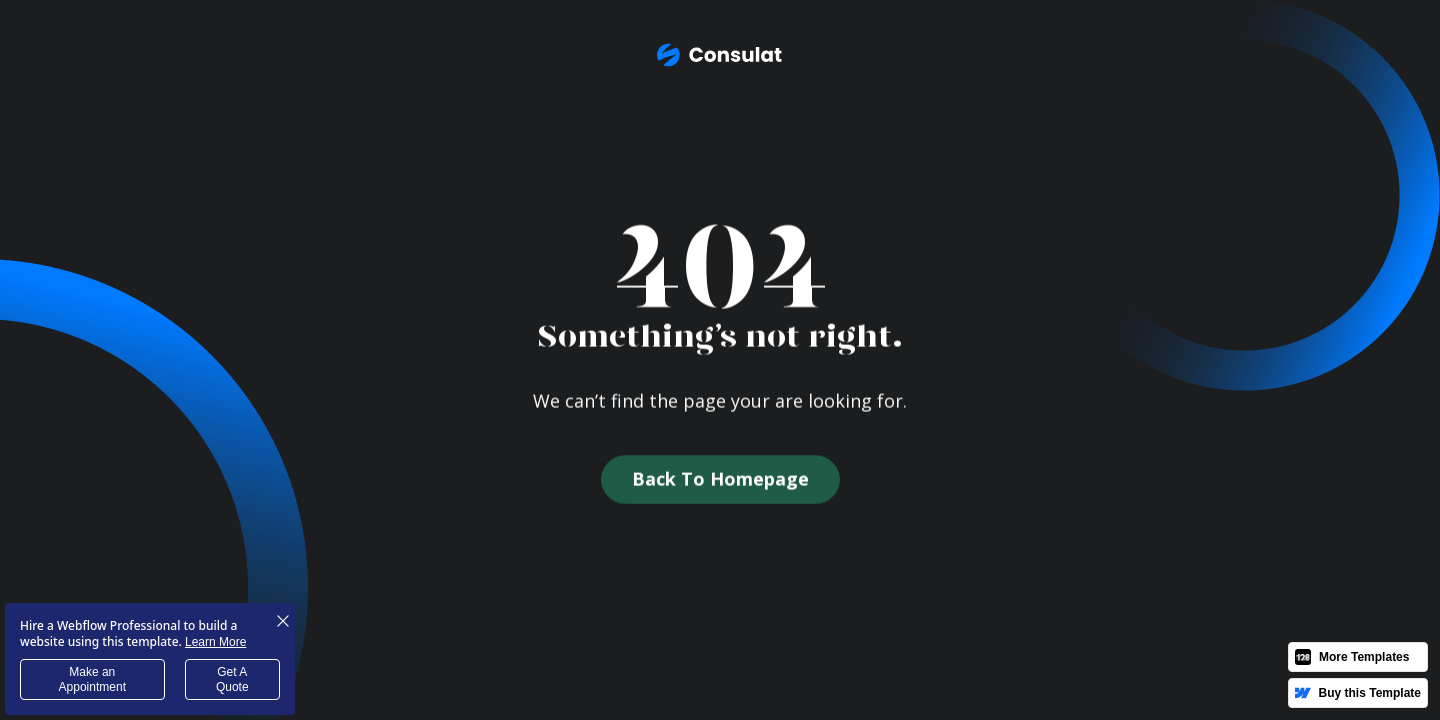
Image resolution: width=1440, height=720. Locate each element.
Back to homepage (720, 481)
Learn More (215, 642)
